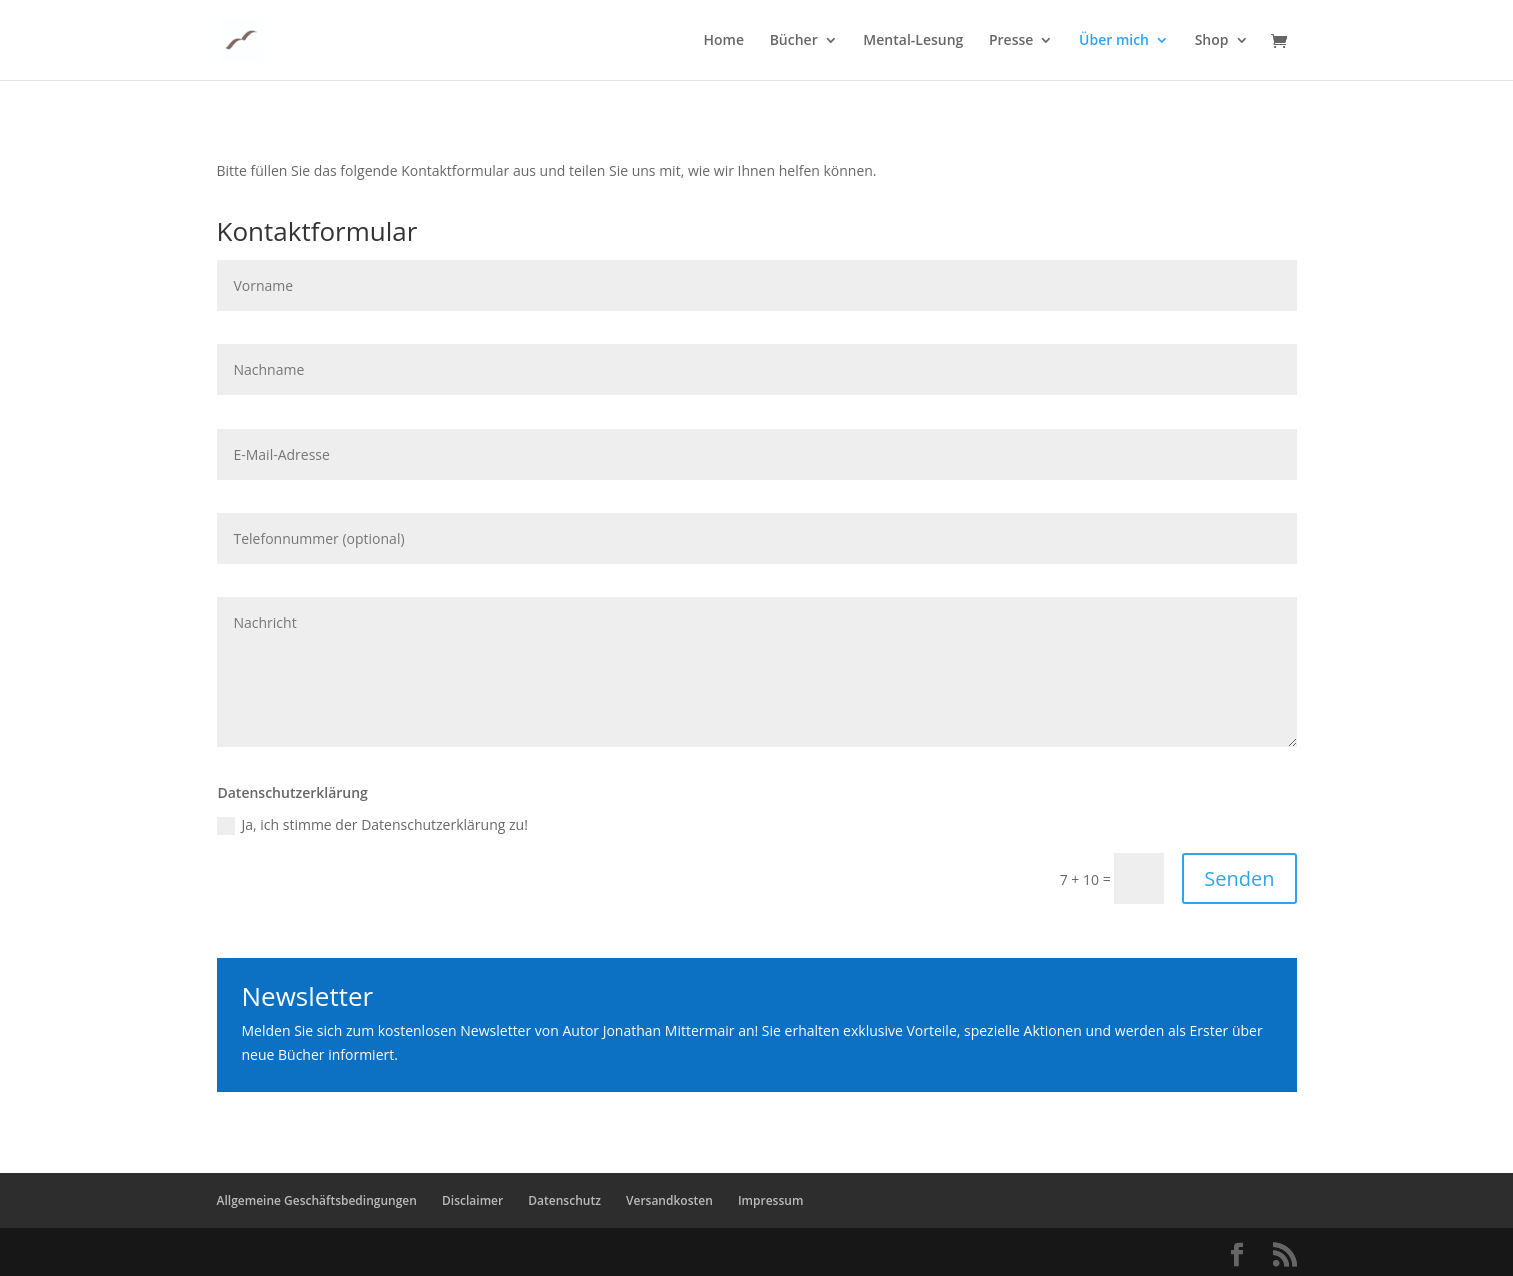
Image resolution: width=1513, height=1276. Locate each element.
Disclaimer (472, 1200)
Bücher (794, 41)
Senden (1239, 878)
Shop (1212, 41)
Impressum (770, 1200)
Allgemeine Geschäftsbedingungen (317, 1200)
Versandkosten (669, 1200)
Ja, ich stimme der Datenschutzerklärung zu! (372, 825)
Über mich (1114, 41)
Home (724, 41)
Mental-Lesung (913, 41)
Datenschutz (564, 1200)
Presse (1011, 41)
